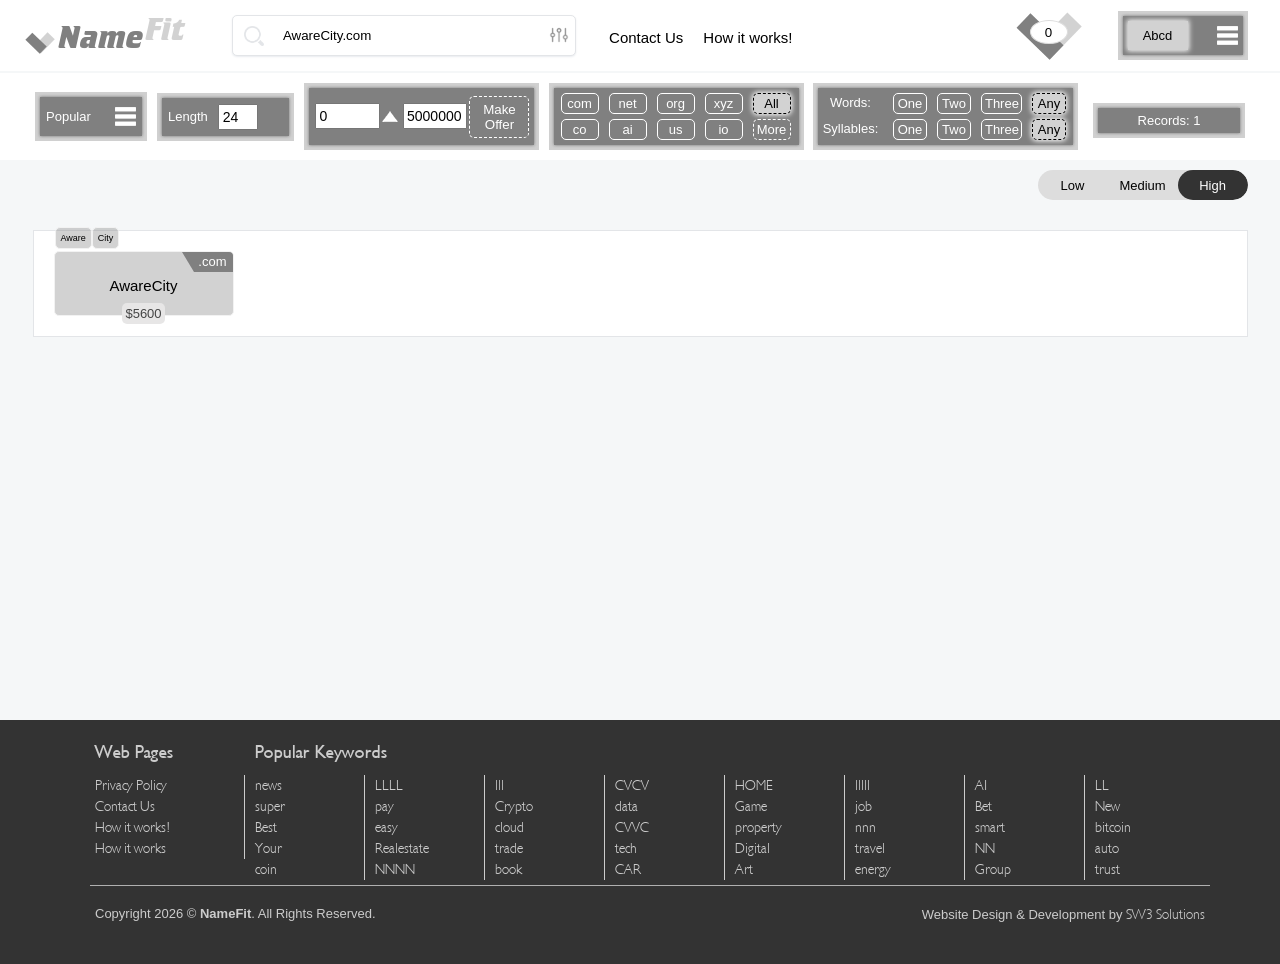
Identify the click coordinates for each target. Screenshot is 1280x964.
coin (266, 869)
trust (1107, 869)
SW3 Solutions (1165, 914)
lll (499, 785)
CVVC (632, 827)
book (508, 869)
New (1107, 806)
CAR (628, 869)
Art (744, 869)
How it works (130, 848)
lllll (862, 785)
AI (981, 785)
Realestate (402, 848)
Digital (752, 848)
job (863, 806)
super (270, 806)
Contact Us (646, 37)
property (758, 827)
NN (985, 848)
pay (384, 806)
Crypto (514, 806)
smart (990, 827)
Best (266, 827)
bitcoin (1113, 827)
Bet (983, 806)
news (268, 785)
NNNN (395, 869)
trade (509, 848)
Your (268, 848)
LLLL (389, 785)
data (626, 806)
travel (870, 848)
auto (1107, 848)
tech (626, 848)
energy (873, 869)
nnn (865, 827)
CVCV (632, 785)
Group (993, 869)
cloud (509, 827)
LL (1102, 785)
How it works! (747, 37)
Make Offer (499, 117)
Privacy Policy (131, 785)
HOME (754, 785)
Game (751, 806)
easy (386, 827)
